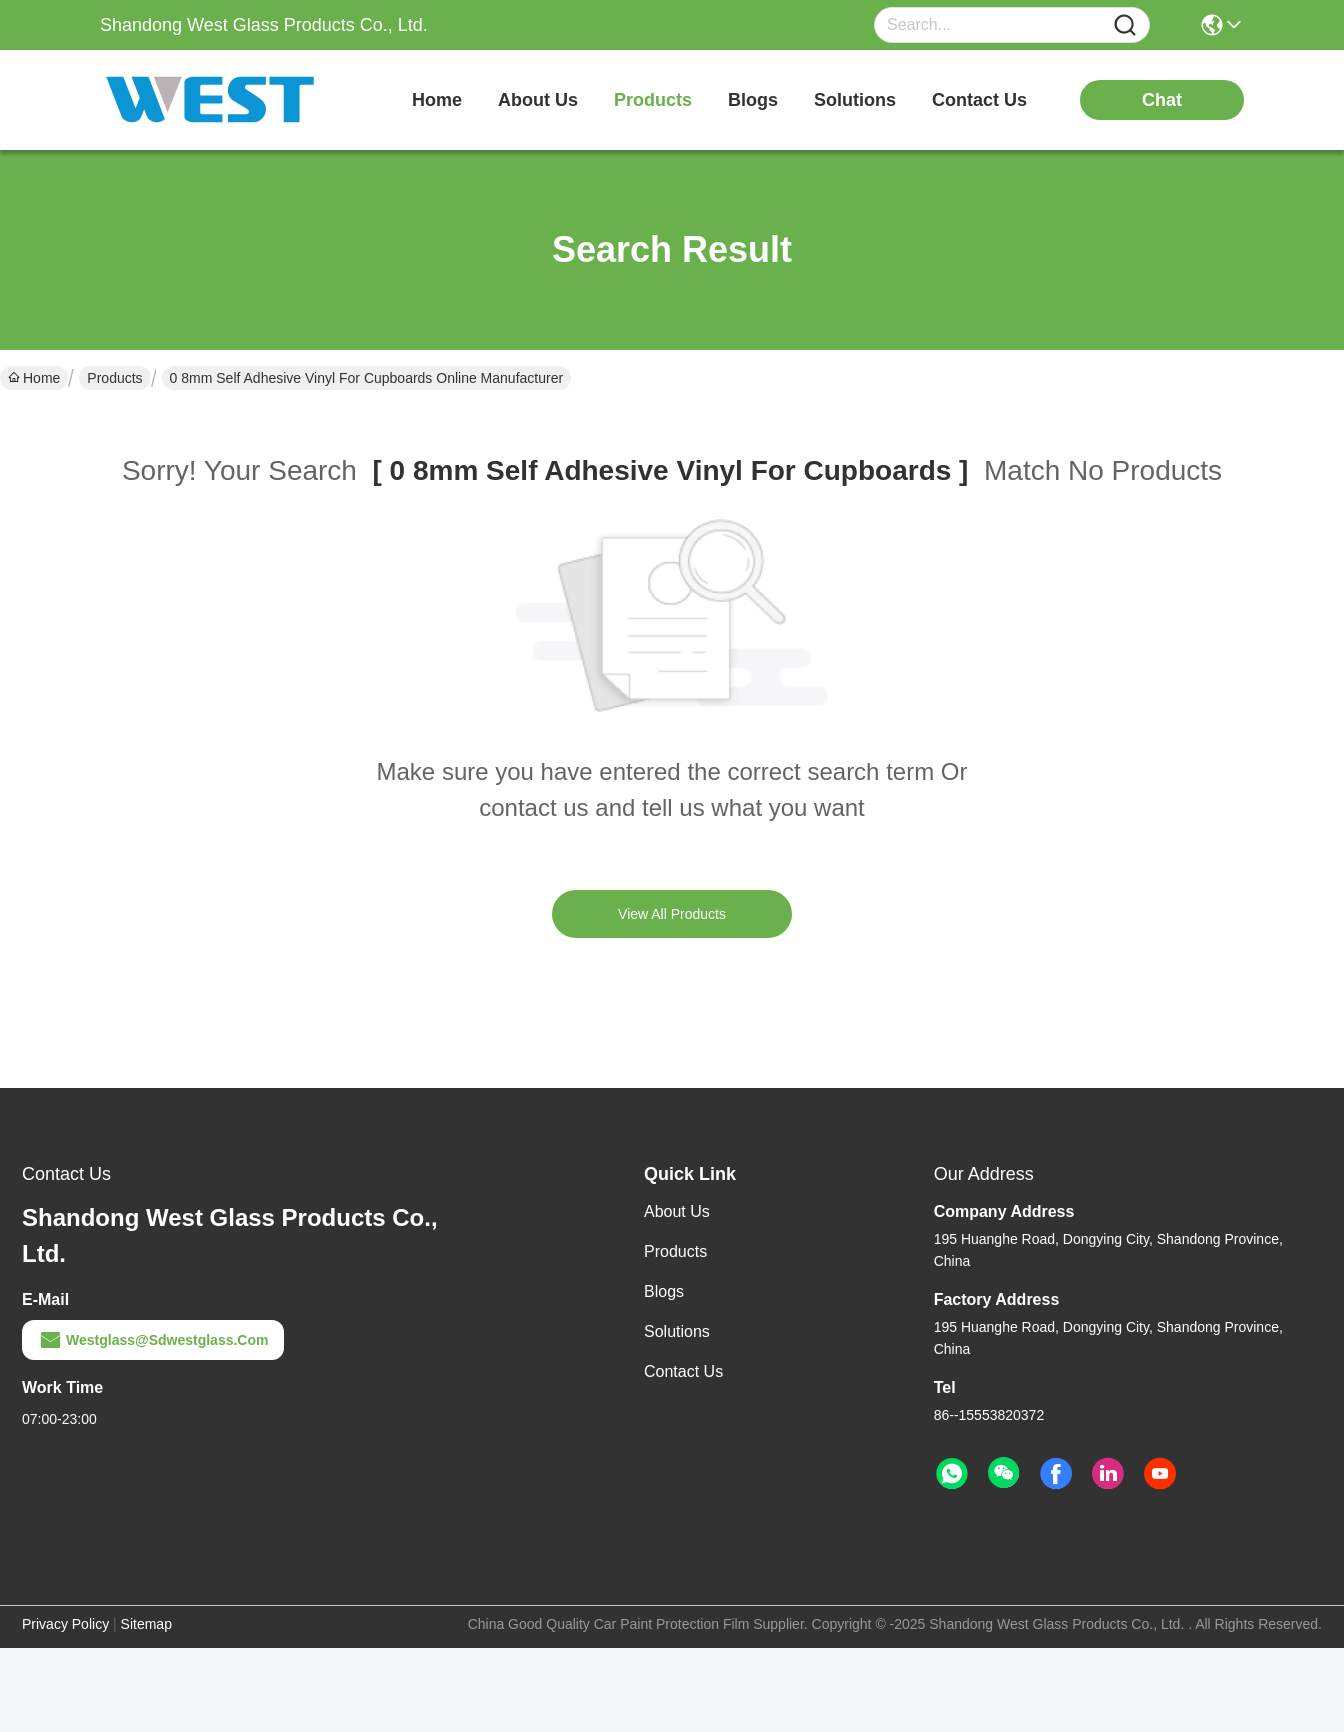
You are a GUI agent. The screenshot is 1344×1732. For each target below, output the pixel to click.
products (653, 100)
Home (437, 100)
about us (538, 100)
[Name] (1125, 25)
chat (1162, 100)
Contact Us (683, 1371)
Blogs (664, 1291)
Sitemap (146, 1624)
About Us (677, 1211)
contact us (979, 100)
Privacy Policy (65, 1624)
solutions (855, 100)
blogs (753, 100)
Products (114, 378)
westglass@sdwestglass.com (153, 1340)
